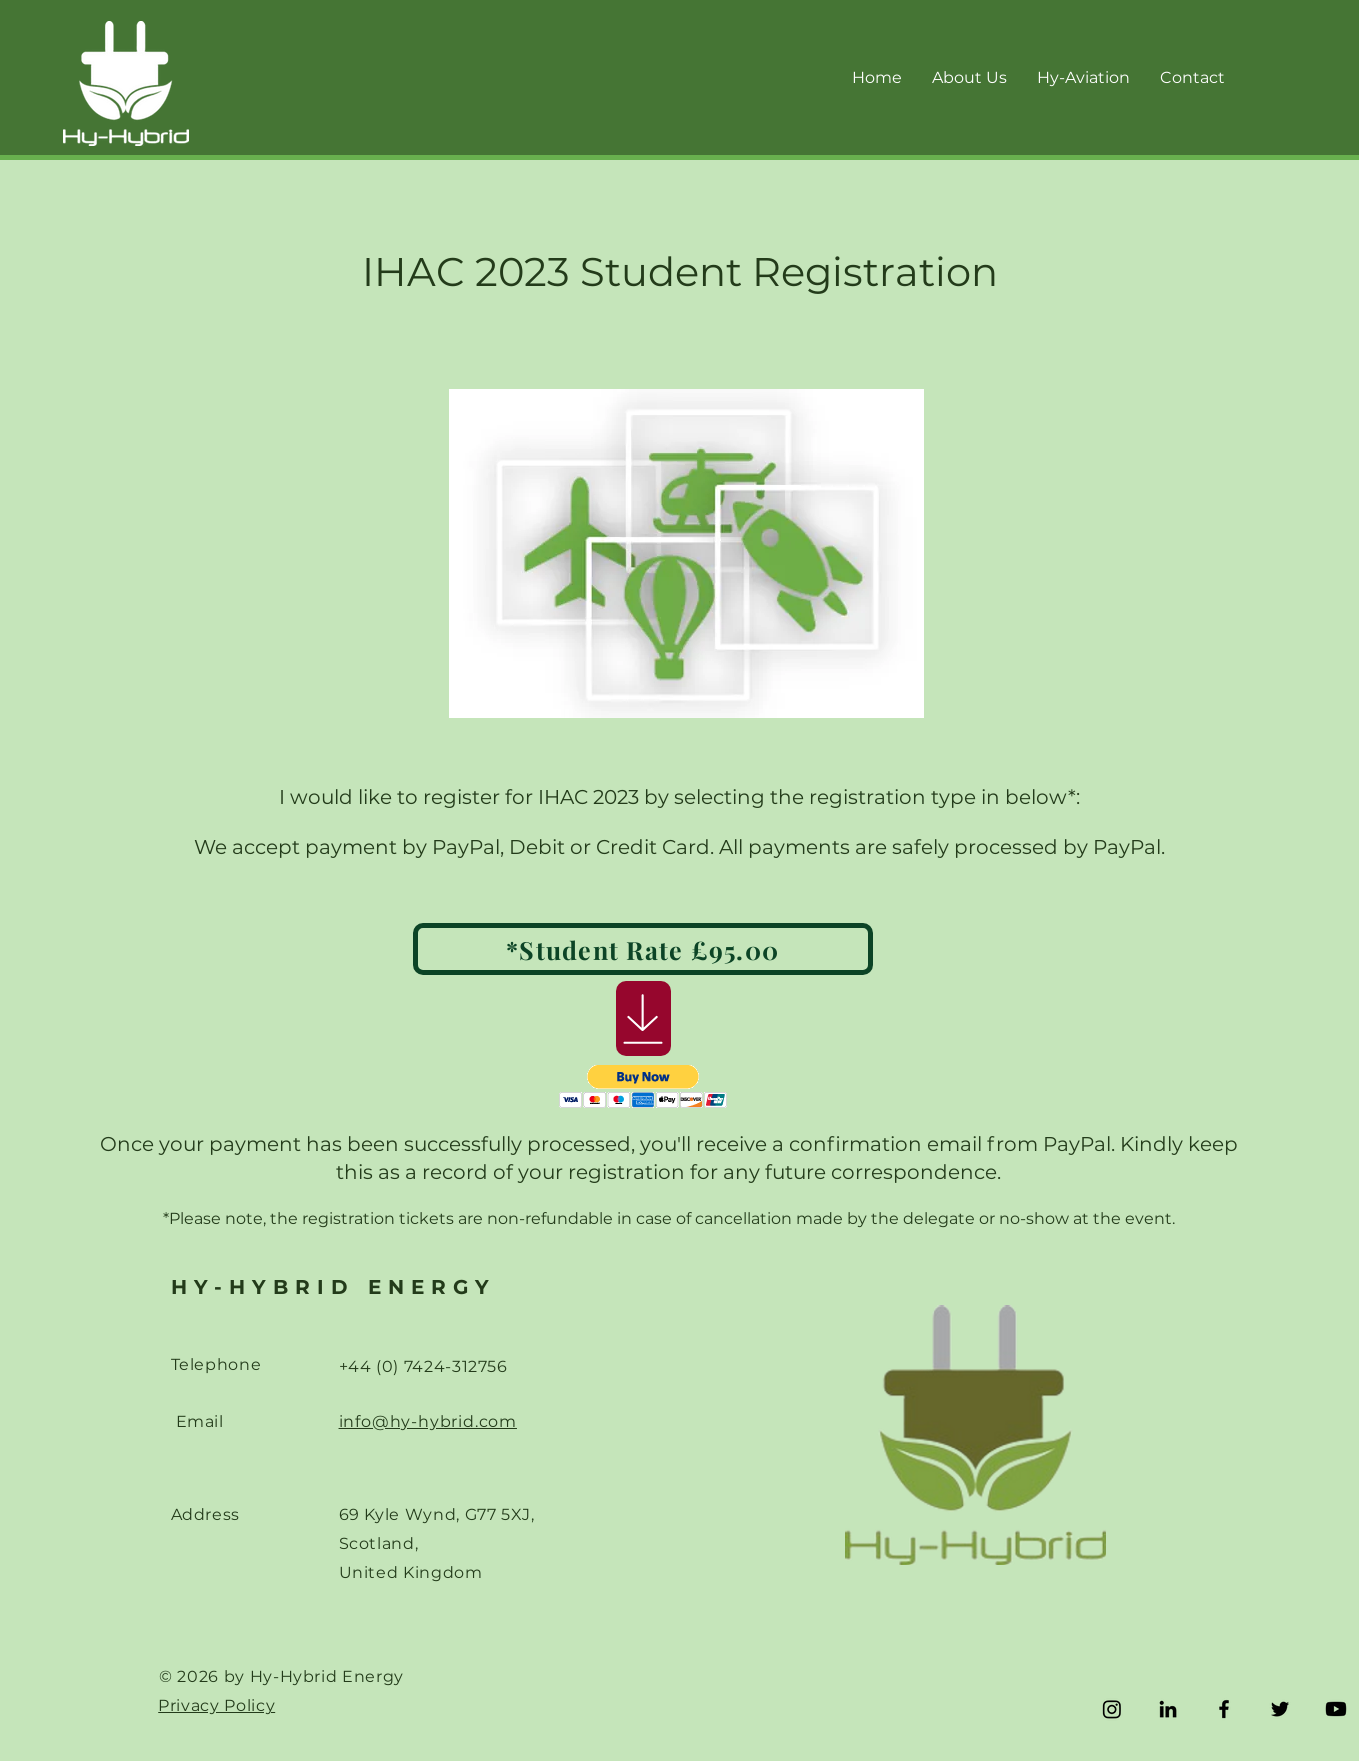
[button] (643, 1086)
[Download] (643, 1018)
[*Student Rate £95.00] (643, 949)
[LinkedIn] (1168, 1709)
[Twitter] (1280, 1709)
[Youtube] (1336, 1709)
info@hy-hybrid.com (428, 1421)
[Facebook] (1224, 1709)
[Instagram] (1112, 1709)
